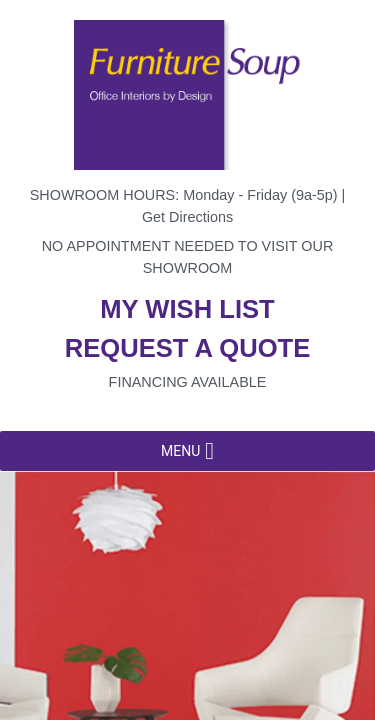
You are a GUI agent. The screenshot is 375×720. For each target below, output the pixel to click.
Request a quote (188, 348)
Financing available (188, 382)
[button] (180, 451)
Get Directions (187, 217)
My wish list (187, 309)
